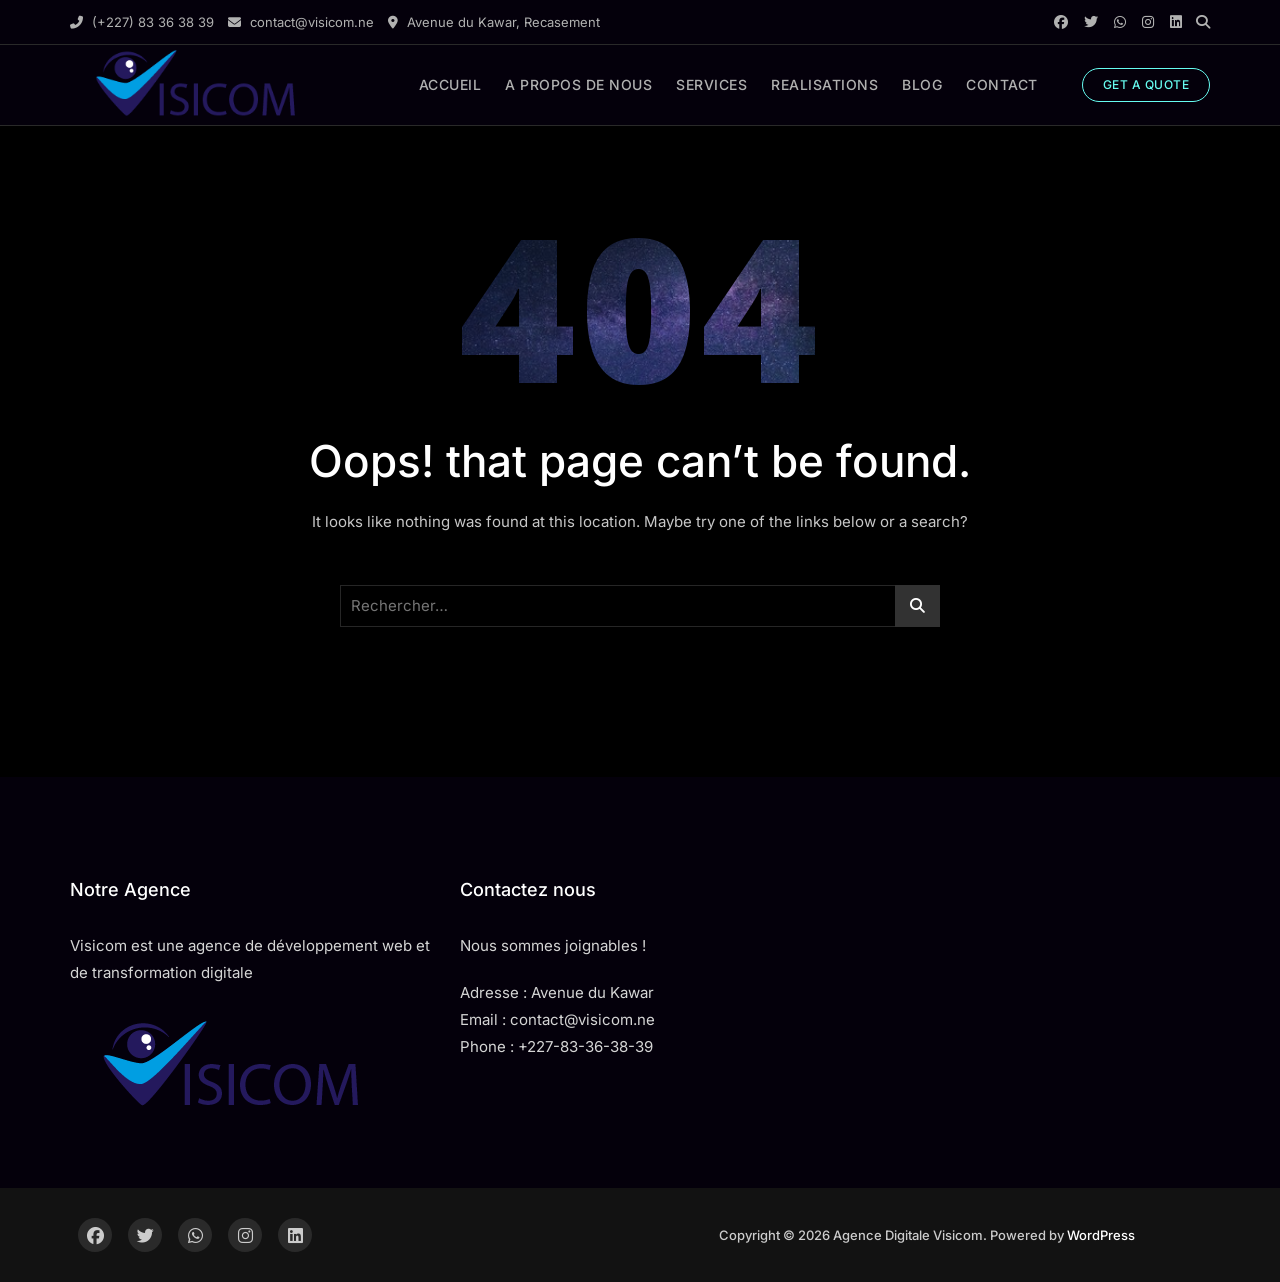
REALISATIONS (824, 84)
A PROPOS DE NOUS (578, 84)
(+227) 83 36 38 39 (142, 22)
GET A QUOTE (1146, 84)
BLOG (922, 84)
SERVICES (711, 84)
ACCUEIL (450, 84)
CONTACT (1002, 84)
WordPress (1101, 1235)
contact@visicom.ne (301, 22)
